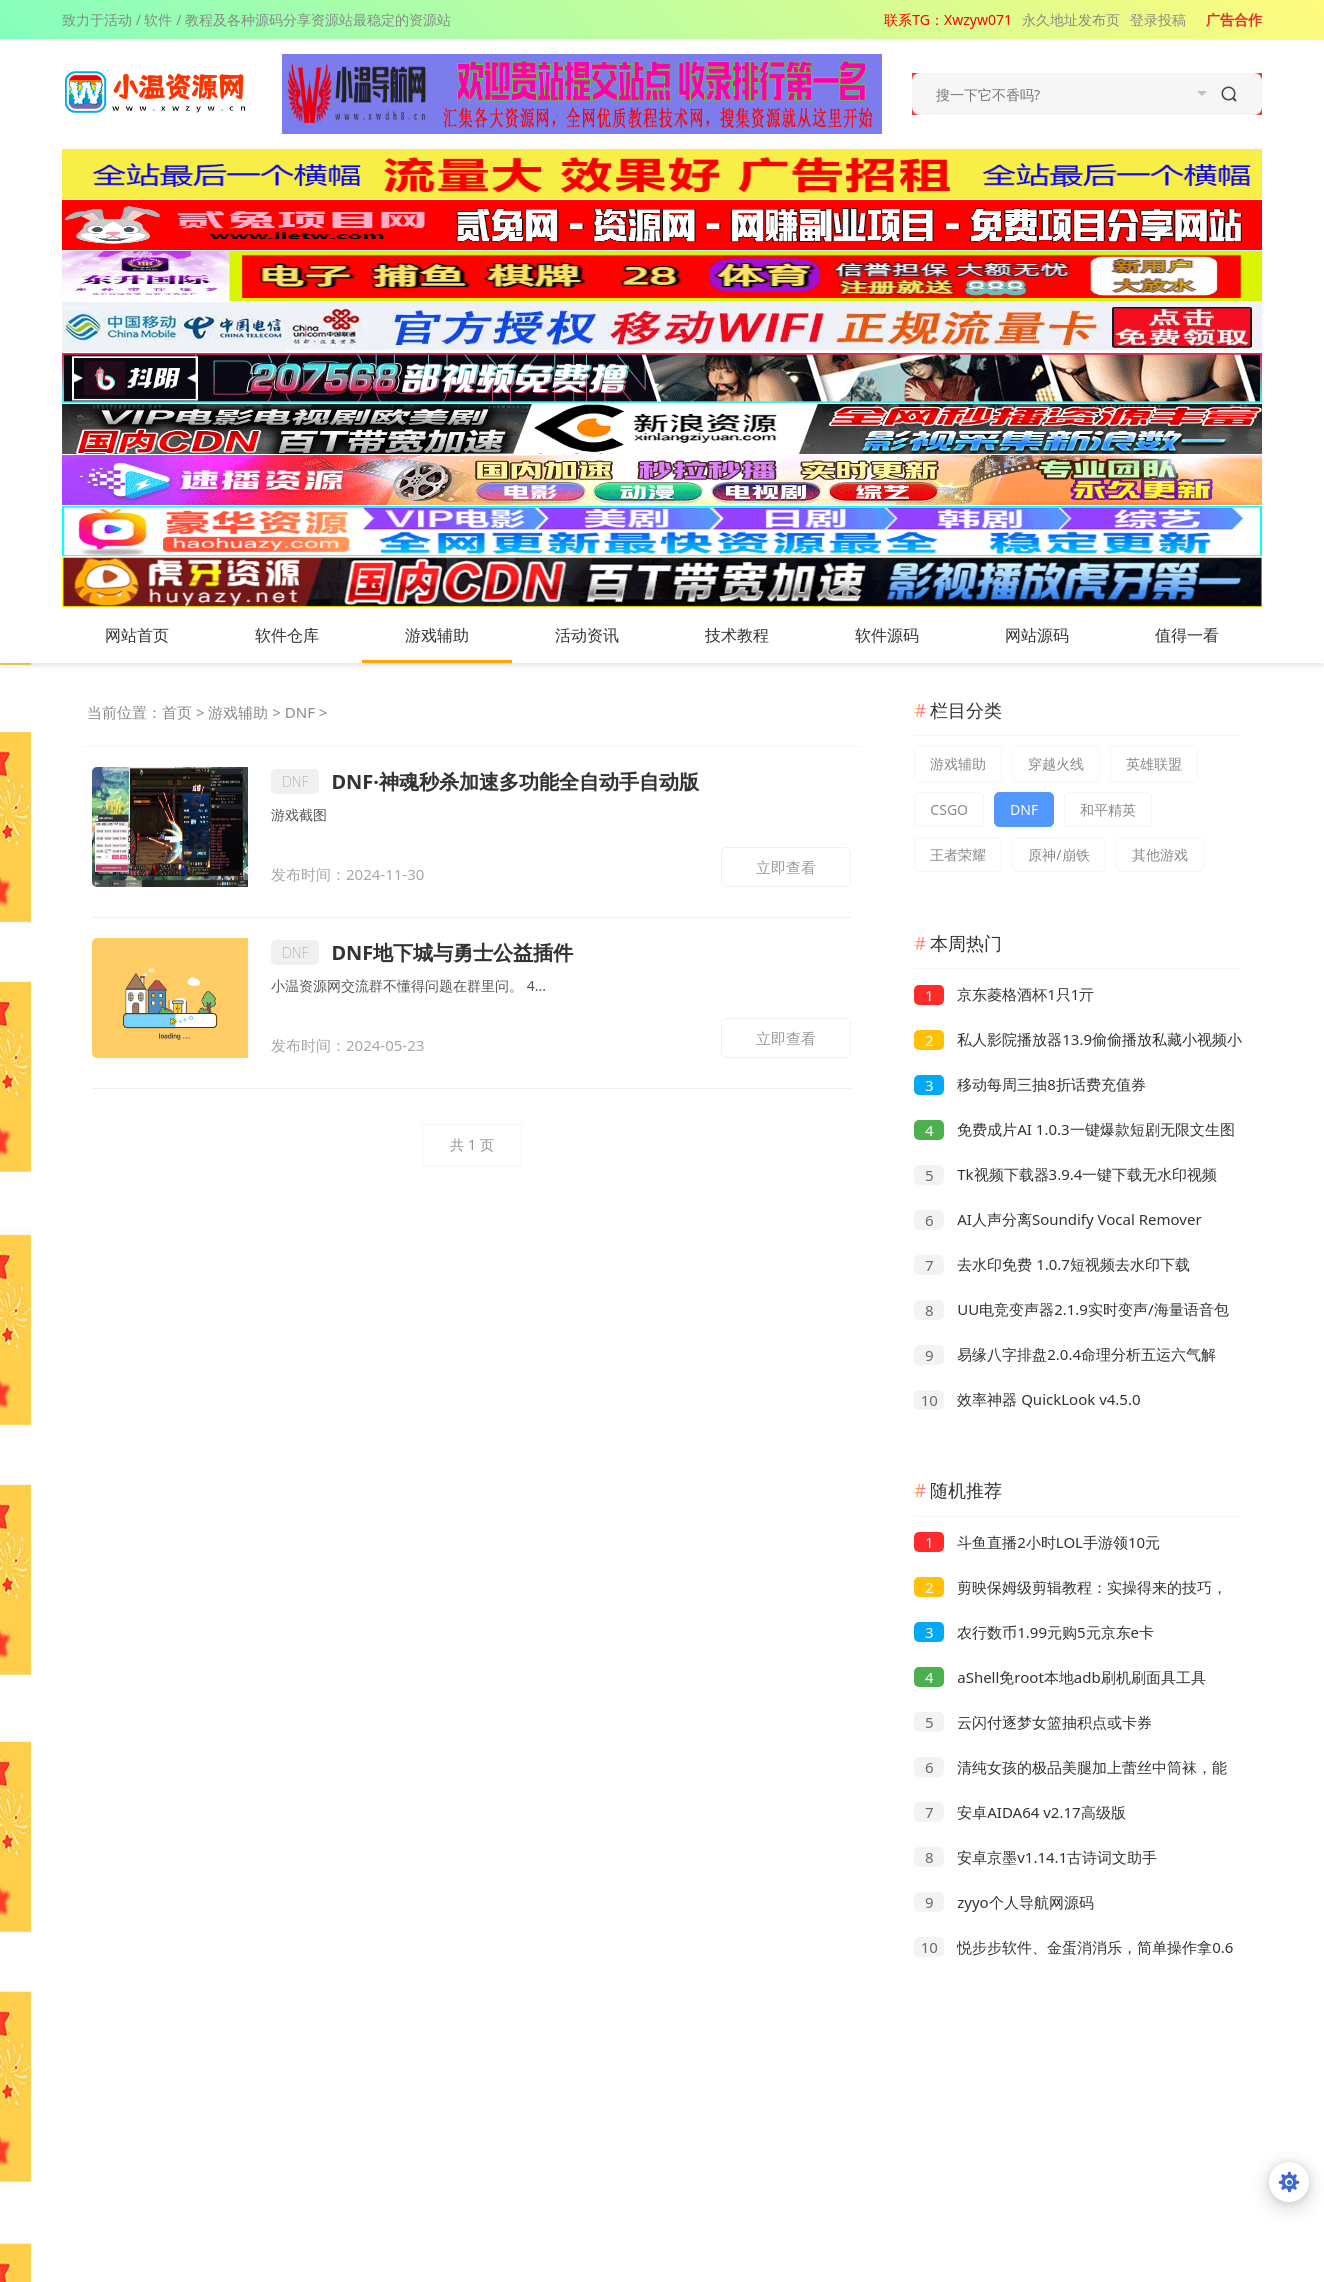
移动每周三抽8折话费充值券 (1029, 1084)
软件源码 (907, 635)
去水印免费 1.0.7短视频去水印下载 (1052, 1264)
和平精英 (1108, 809)
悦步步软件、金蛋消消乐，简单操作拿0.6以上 (1073, 1949)
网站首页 (137, 635)
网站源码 (1057, 635)
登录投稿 (1158, 19)
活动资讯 (607, 635)
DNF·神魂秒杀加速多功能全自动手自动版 (485, 781)
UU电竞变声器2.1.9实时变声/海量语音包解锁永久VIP (1071, 1311)
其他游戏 (1160, 854)
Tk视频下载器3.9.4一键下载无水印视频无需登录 (1065, 1176)
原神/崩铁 (1058, 854)
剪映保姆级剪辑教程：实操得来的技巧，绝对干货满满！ (1070, 1589)
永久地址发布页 (1071, 19)
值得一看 (1207, 635)
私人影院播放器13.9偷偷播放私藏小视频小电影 (1078, 1041)
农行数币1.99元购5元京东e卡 (1034, 1632)
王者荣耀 (958, 854)
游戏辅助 (457, 635)
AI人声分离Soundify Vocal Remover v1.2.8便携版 (1057, 1221)
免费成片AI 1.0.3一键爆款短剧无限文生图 (1074, 1129)
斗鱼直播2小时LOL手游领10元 (1037, 1542)
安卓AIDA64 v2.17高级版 (1019, 1812)
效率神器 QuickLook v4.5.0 (1027, 1399)
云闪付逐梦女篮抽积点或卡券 (1033, 1722)
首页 (177, 712)
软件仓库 (307, 635)
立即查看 (786, 867)
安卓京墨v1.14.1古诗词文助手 (1035, 1857)
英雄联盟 (1154, 763)
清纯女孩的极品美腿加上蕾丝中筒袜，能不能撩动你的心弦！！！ (1070, 1769)
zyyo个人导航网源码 (1003, 1902)
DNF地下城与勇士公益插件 (422, 952)
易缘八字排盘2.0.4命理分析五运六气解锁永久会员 (1065, 1356)
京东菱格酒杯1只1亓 (1004, 994)
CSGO (949, 809)
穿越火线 (1056, 763)
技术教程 (757, 635)
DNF (300, 712)
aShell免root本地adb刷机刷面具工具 (1059, 1677)
